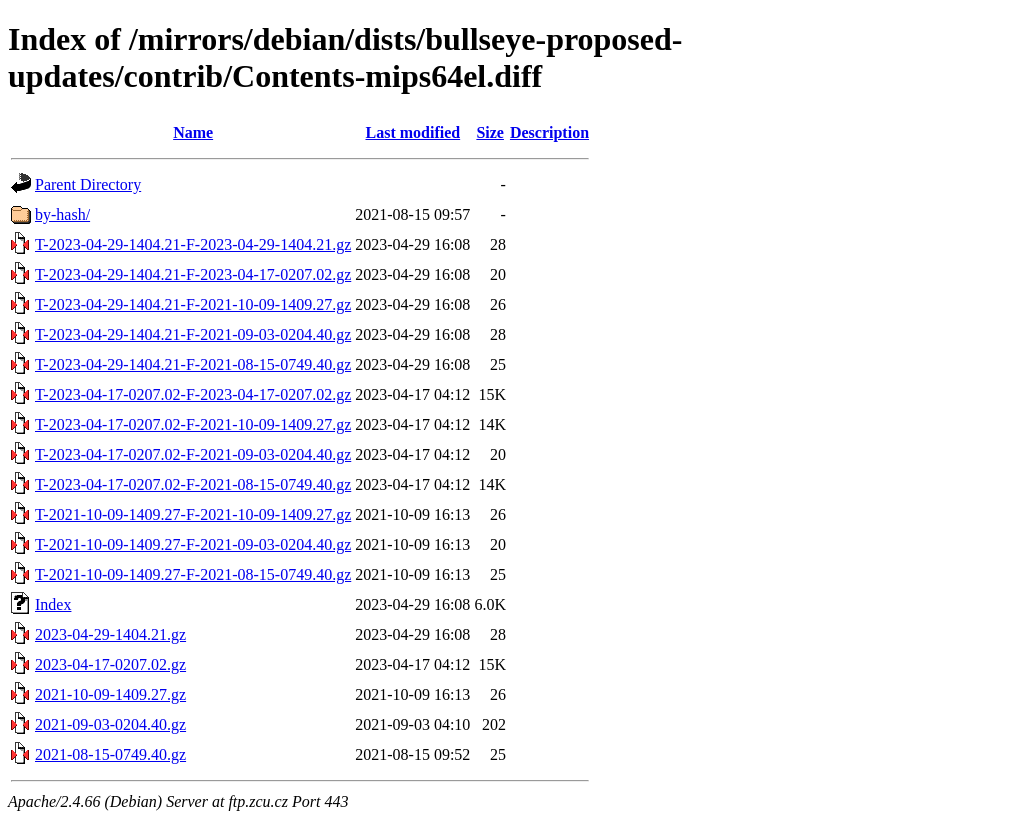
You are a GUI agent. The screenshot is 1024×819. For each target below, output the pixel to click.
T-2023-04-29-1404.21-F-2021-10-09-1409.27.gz (193, 304)
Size (490, 132)
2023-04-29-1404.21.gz (110, 634)
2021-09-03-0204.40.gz (110, 724)
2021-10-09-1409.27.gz (110, 694)
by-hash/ (62, 214)
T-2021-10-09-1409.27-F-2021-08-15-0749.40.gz (193, 574)
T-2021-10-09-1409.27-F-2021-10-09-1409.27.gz (193, 514)
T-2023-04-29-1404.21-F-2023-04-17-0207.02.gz (193, 274)
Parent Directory (88, 184)
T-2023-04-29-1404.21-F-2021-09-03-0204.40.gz (193, 334)
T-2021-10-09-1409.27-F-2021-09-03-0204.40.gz (193, 544)
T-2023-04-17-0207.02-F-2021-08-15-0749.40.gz (193, 484)
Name (193, 132)
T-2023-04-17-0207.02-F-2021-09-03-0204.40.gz (193, 454)
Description (549, 132)
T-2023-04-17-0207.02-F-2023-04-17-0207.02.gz (193, 394)
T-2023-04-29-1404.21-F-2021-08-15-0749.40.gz (193, 364)
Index (53, 604)
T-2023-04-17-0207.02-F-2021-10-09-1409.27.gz (193, 424)
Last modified (412, 132)
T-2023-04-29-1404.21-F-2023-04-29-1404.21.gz (193, 244)
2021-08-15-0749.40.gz (110, 754)
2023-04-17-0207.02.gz (110, 664)
